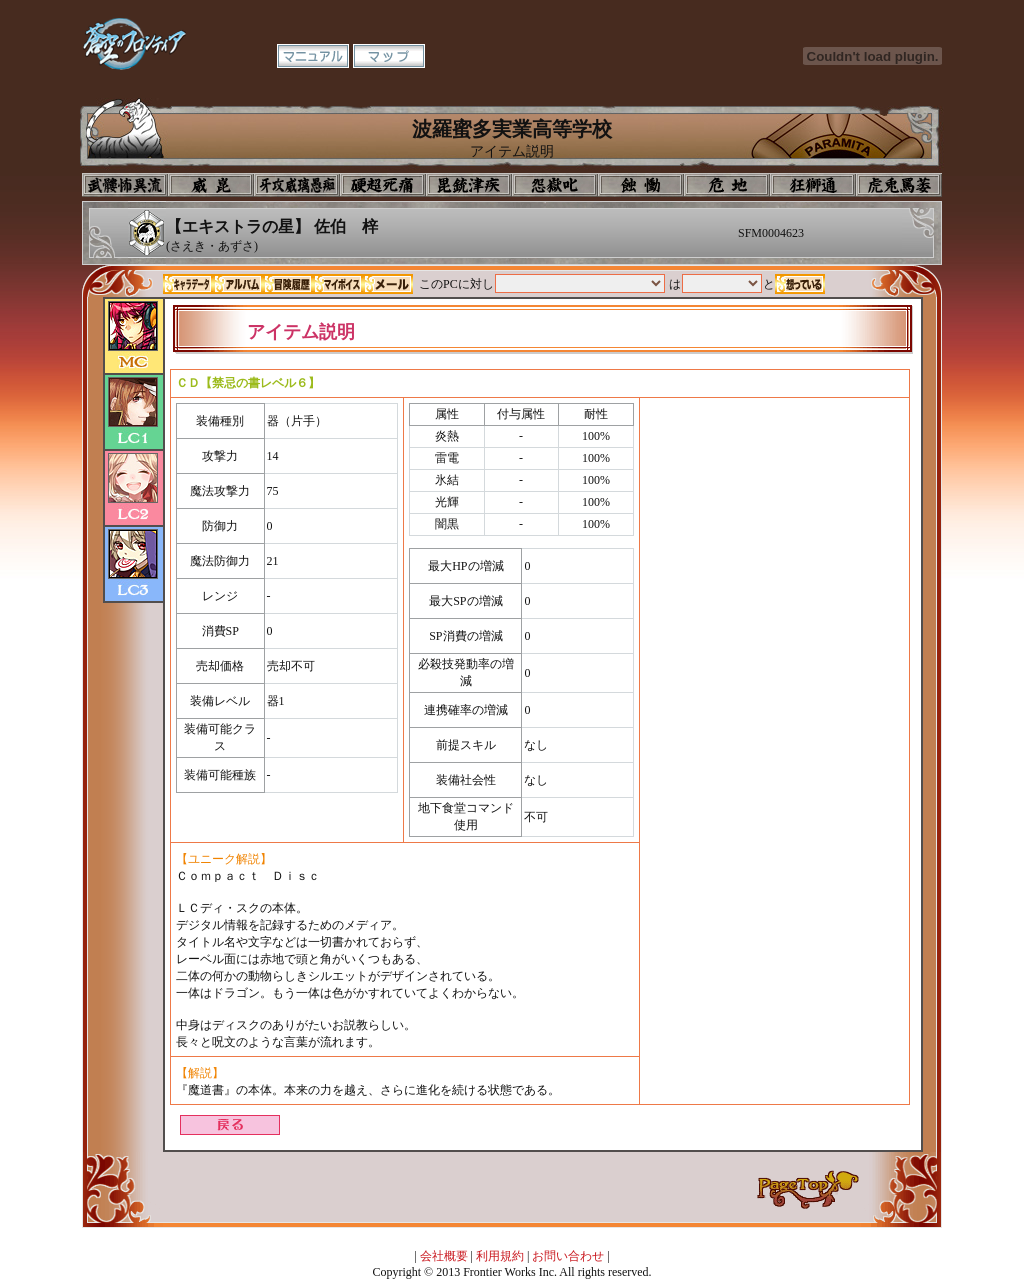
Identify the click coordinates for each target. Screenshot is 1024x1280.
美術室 (469, 185)
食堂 (641, 185)
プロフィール (125, 185)
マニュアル (313, 56)
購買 (899, 185)
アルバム (238, 284)
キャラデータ (188, 284)
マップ (389, 56)
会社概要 (444, 1256)
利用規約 (500, 1256)
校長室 (383, 185)
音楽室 (555, 185)
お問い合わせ (568, 1256)
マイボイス (338, 284)
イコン (211, 185)
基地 (727, 185)
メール (388, 284)
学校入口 (297, 185)
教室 (813, 185)
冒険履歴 (288, 284)
